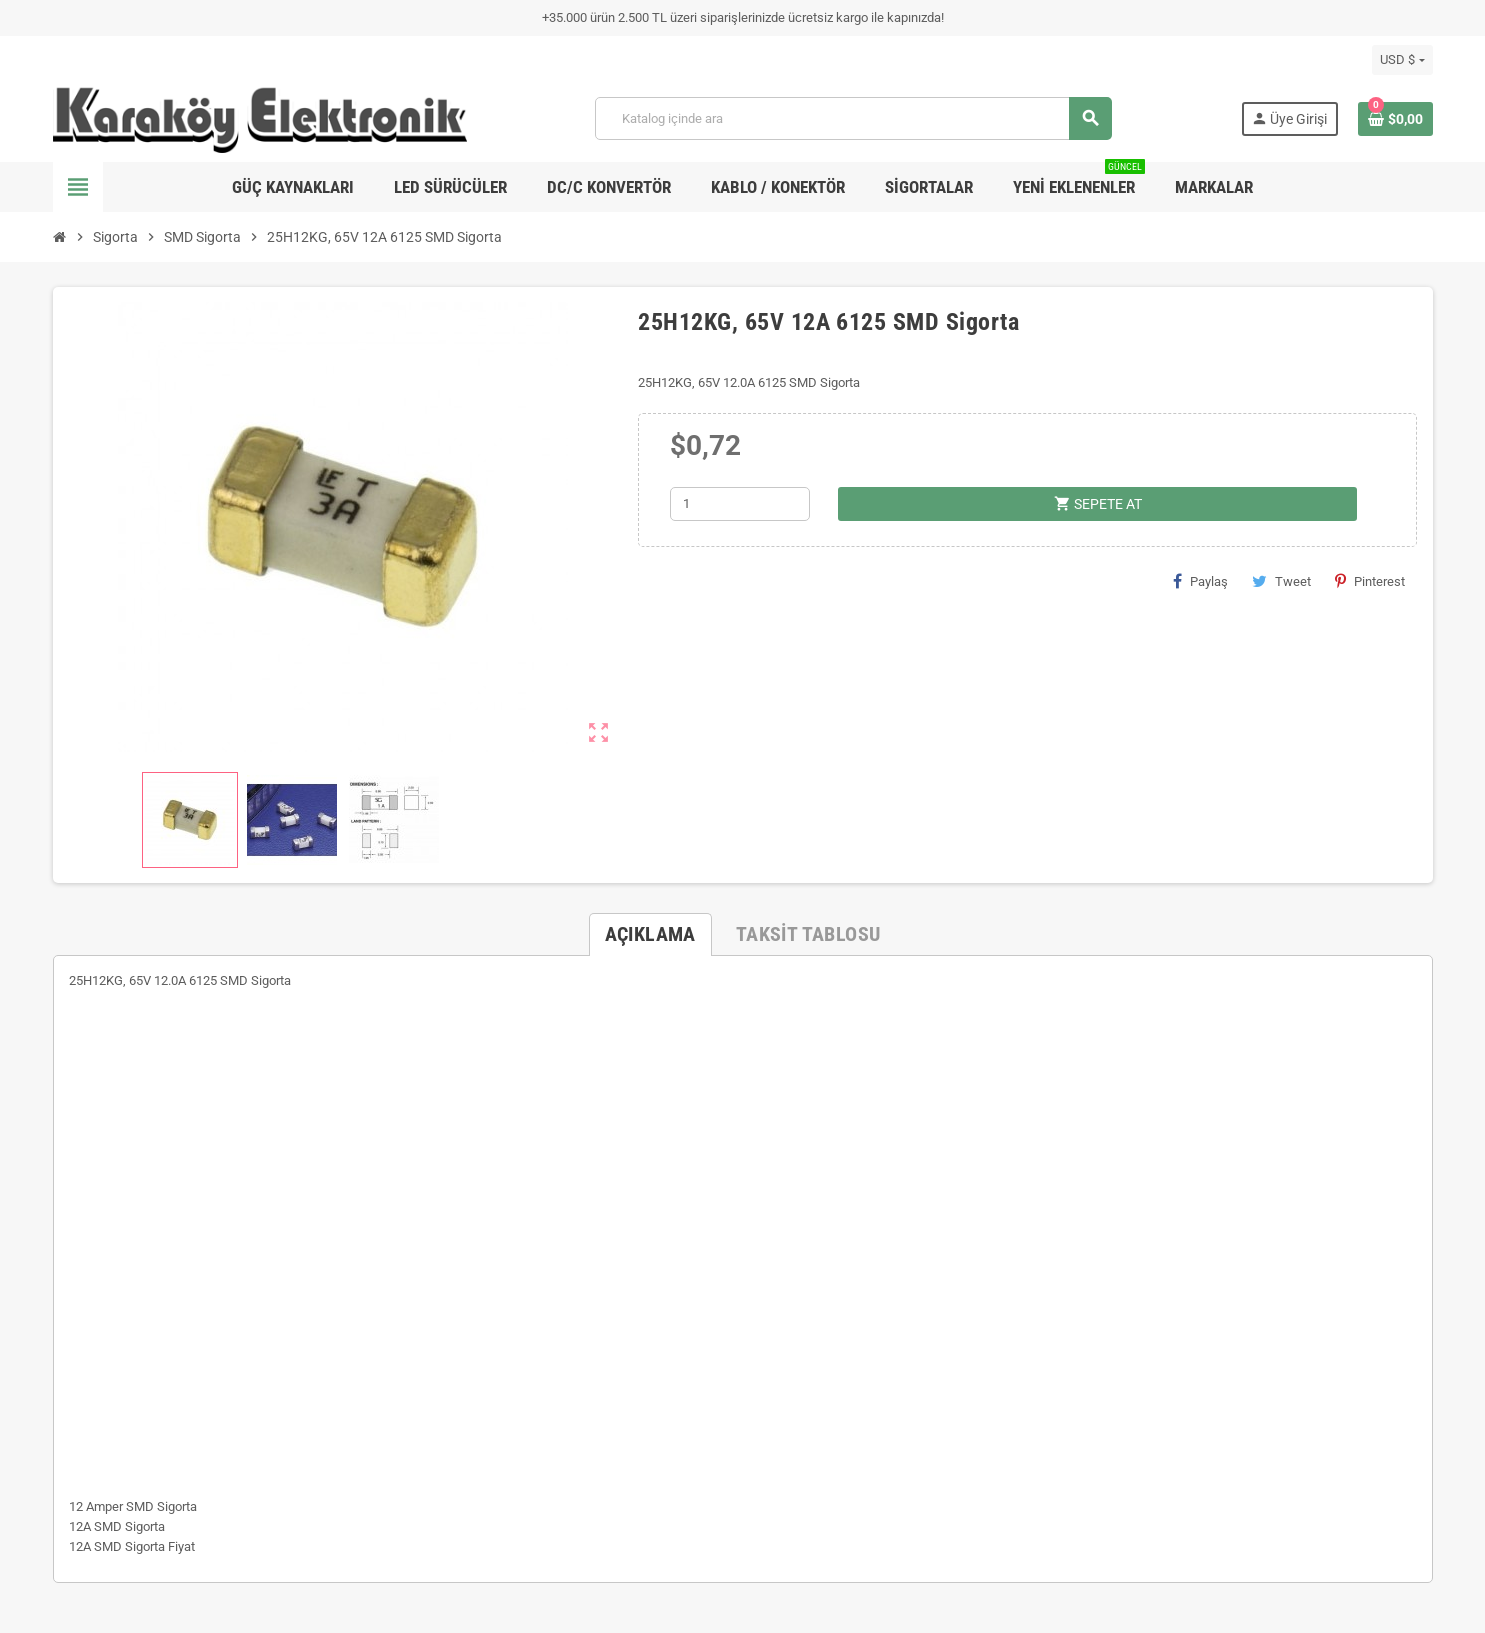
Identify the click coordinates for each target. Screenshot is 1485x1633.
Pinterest (1370, 581)
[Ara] (853, 118)
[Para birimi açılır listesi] (1402, 60)
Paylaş (1200, 581)
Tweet (1281, 581)
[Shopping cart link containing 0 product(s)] (1395, 119)
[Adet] (739, 504)
